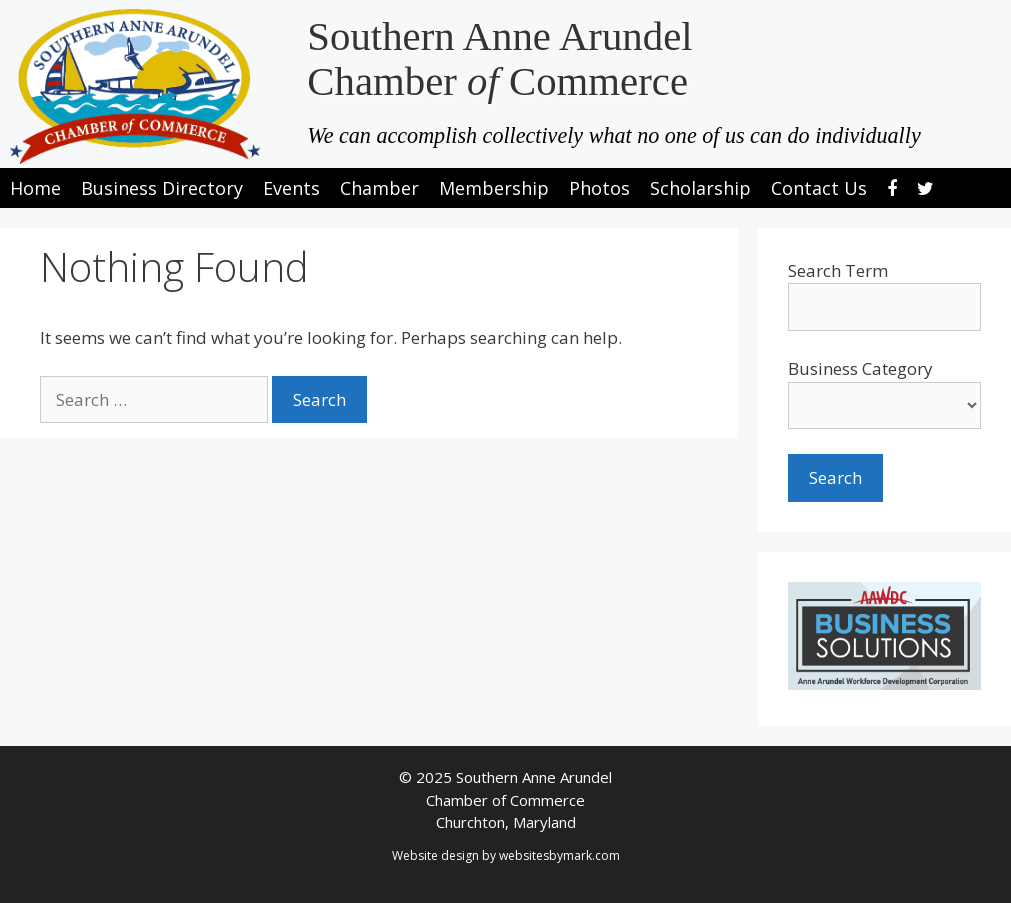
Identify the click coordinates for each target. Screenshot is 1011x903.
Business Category (860, 368)
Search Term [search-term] (838, 270)
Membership (494, 188)
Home (35, 188)
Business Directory (162, 188)
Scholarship (700, 188)
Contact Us (819, 188)
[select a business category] (884, 405)
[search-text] (884, 307)
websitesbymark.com (559, 855)
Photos (599, 188)
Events (291, 188)
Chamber (379, 188)
